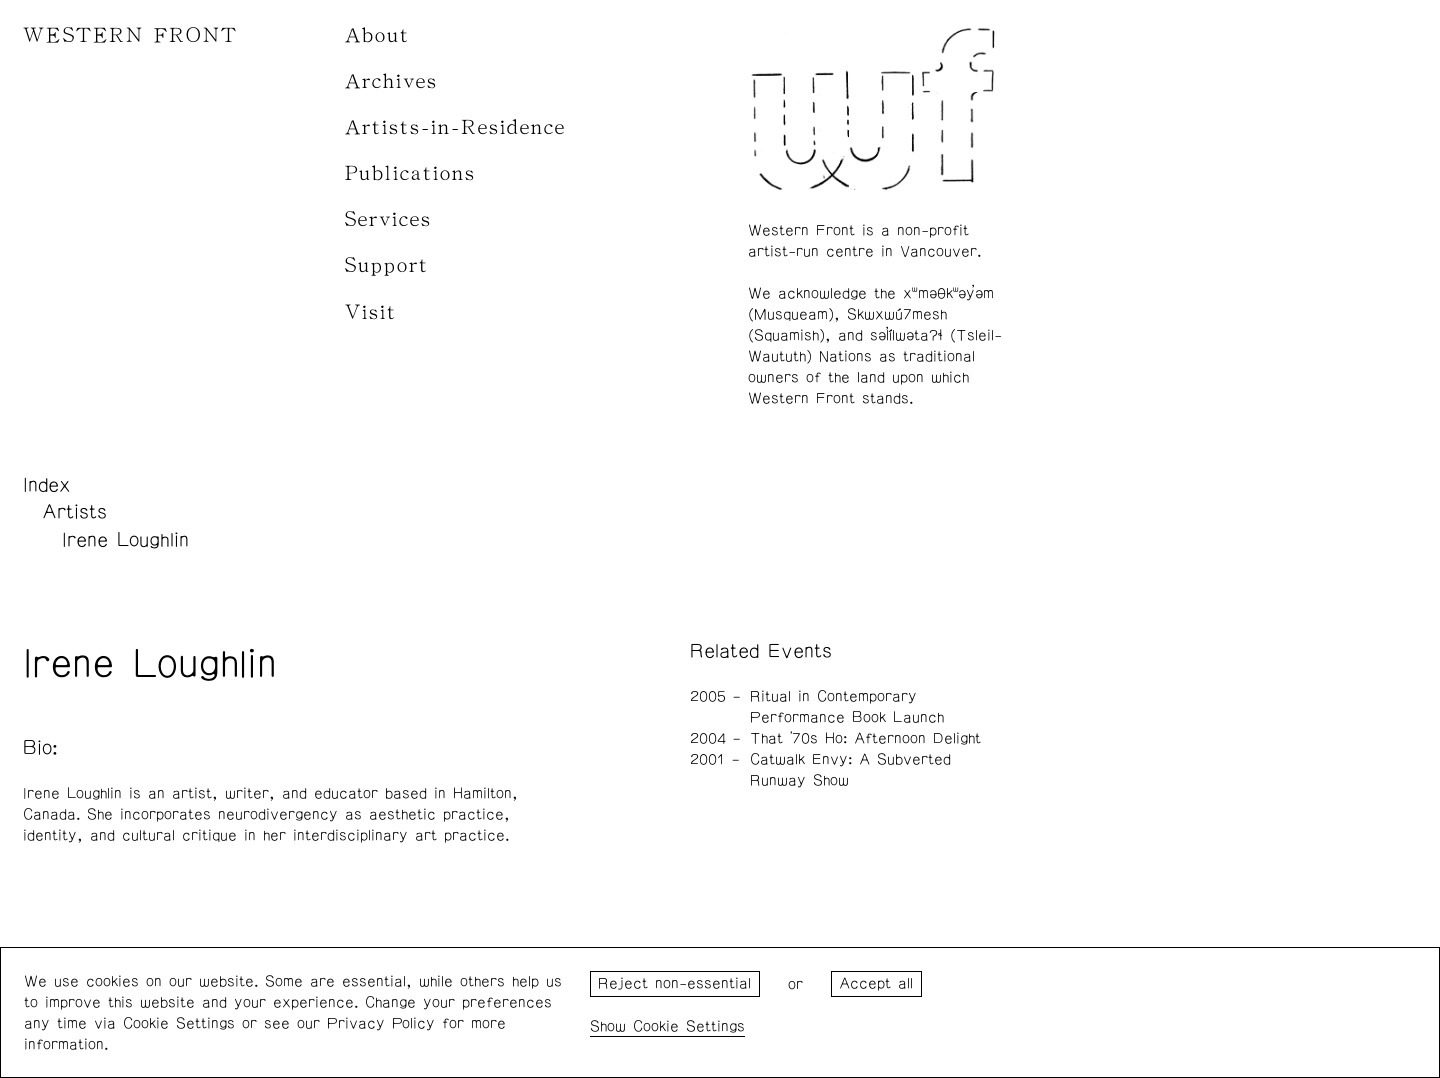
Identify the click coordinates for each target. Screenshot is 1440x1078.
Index (47, 485)
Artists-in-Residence (455, 127)
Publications (410, 173)
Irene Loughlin (125, 540)
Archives (391, 81)
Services (388, 219)
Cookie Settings (689, 1026)
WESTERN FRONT (130, 35)
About (377, 35)
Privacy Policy (381, 1023)
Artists (74, 512)
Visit (371, 312)
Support (387, 265)
